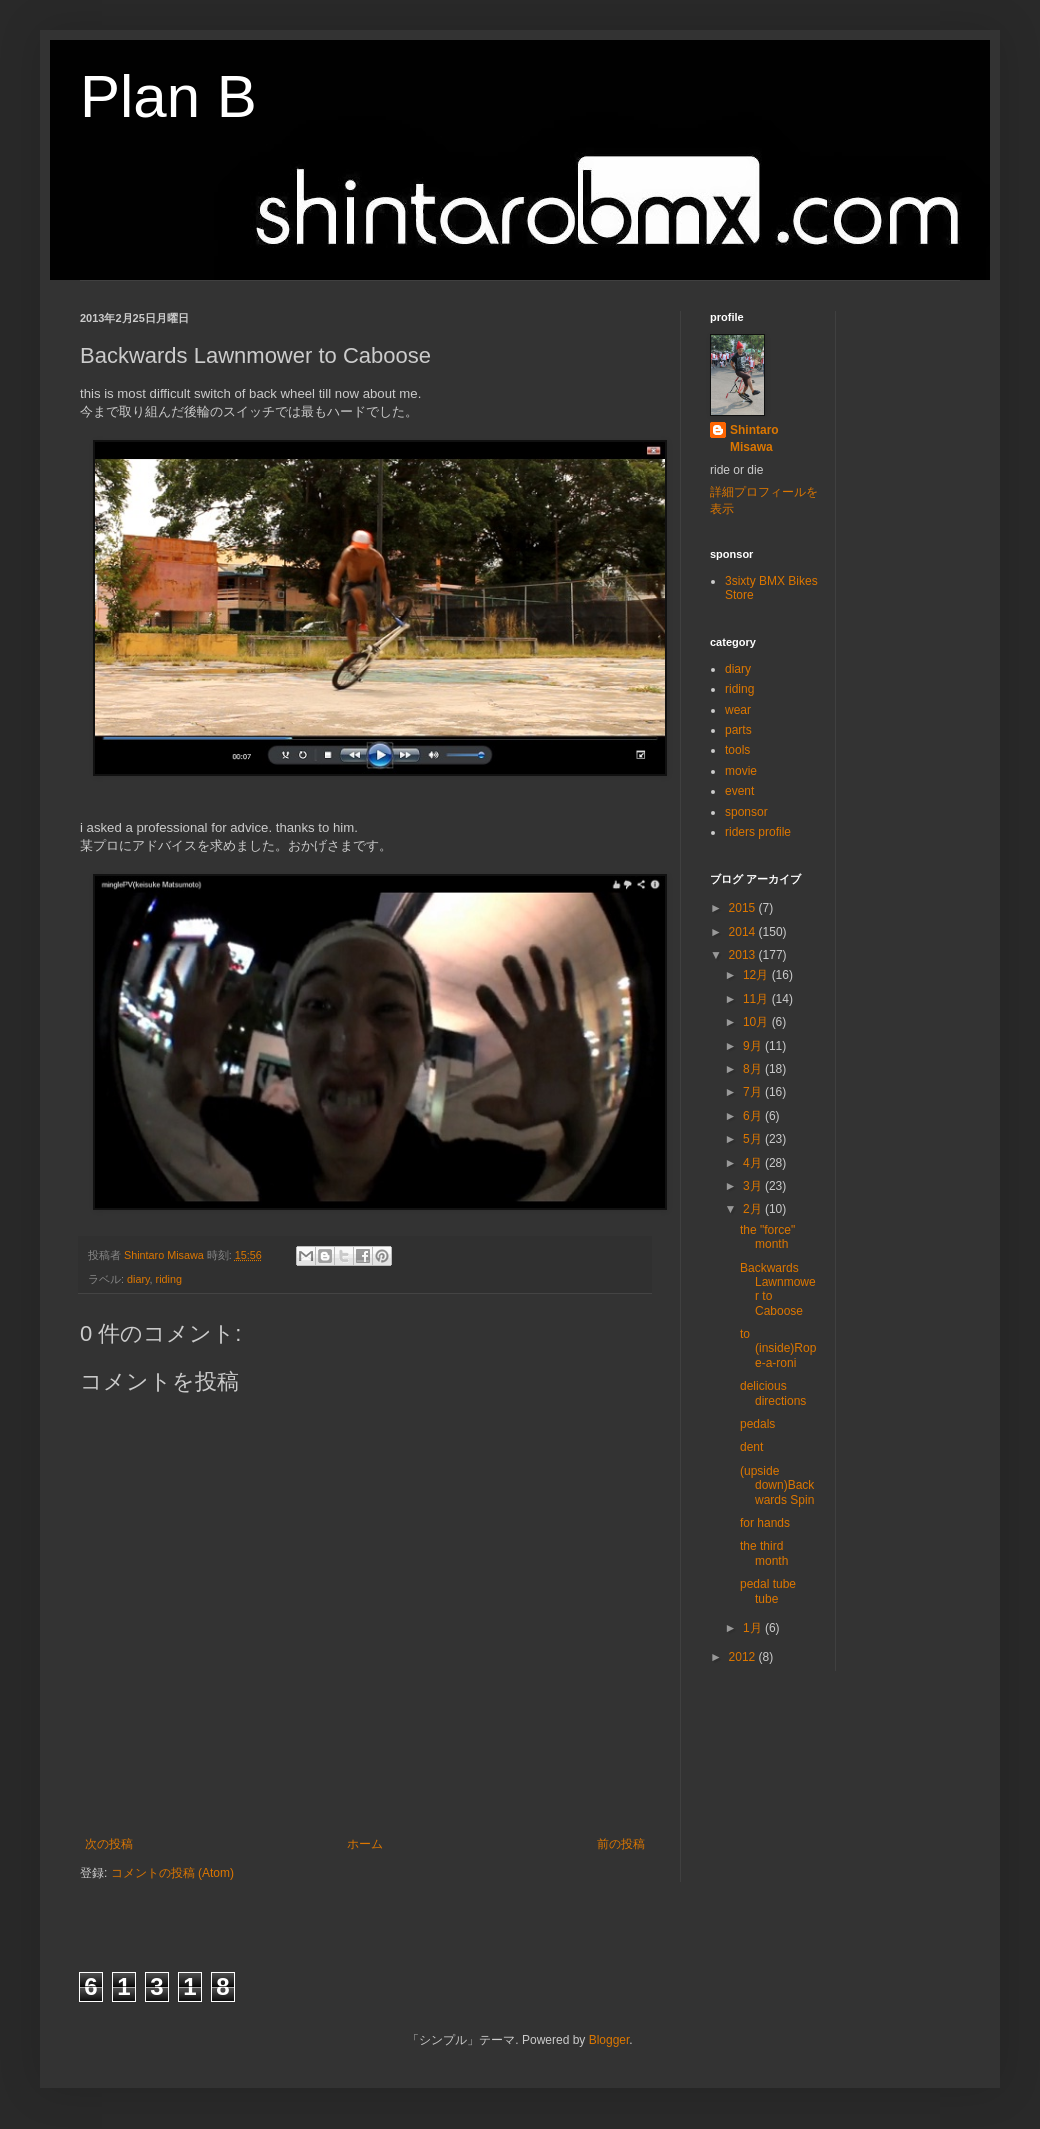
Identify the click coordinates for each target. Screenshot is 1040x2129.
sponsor (746, 812)
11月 (757, 999)
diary (138, 1279)
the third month (764, 1553)
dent (751, 1447)
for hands (765, 1523)
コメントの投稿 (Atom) (172, 1873)
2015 (744, 908)
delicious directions (773, 1393)
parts (738, 730)
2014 (744, 932)
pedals (757, 1424)
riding (169, 1279)
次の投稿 (109, 1844)
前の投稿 (621, 1844)
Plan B (168, 96)
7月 (754, 1092)
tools (737, 750)
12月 (757, 975)
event (739, 791)
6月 (754, 1116)
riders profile (758, 832)
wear (738, 710)
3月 (754, 1186)
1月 (754, 1628)
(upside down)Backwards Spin (777, 1485)
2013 (744, 955)
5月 (754, 1139)
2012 (744, 1657)
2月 (754, 1209)
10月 (757, 1022)
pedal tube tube (768, 1591)
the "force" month (767, 1237)
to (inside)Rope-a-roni (778, 1348)
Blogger (609, 2040)
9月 (754, 1046)
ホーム (365, 1844)
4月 (754, 1163)
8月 (754, 1069)
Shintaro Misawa (754, 438)
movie (741, 771)
